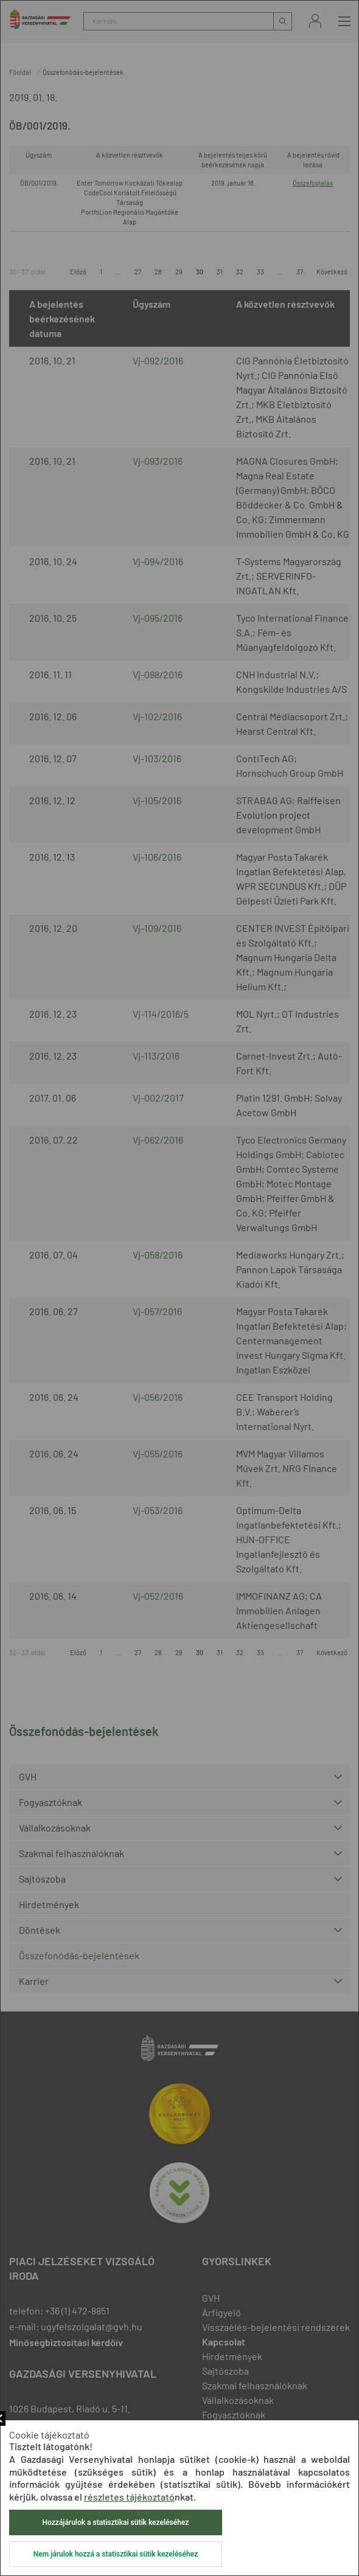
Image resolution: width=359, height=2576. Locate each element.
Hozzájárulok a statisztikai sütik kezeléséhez (116, 2522)
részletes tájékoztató (129, 2496)
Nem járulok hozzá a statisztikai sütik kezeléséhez (115, 2554)
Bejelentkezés (315, 21)
